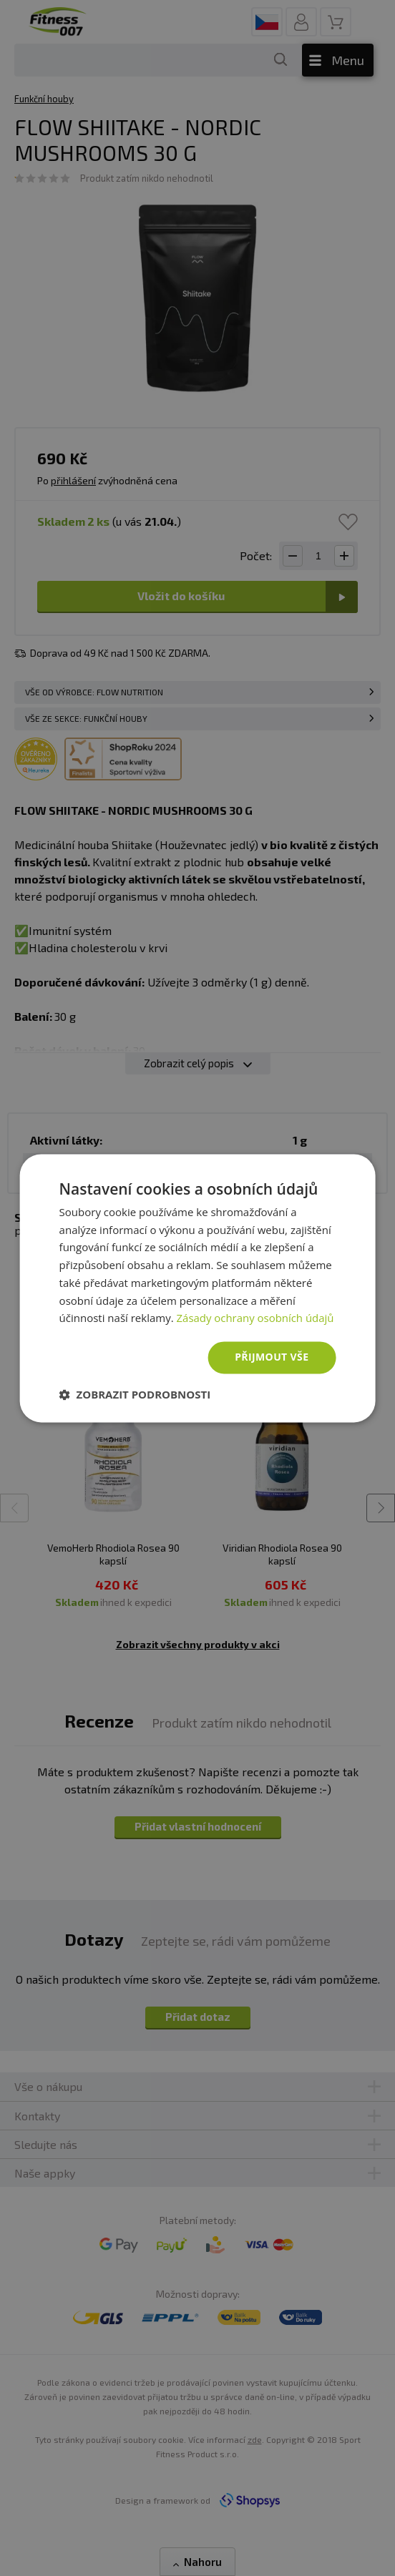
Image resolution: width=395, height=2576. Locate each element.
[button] (135, 1394)
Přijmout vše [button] (271, 1356)
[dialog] (198, 1288)
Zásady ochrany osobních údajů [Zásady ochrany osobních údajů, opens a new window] (256, 1318)
